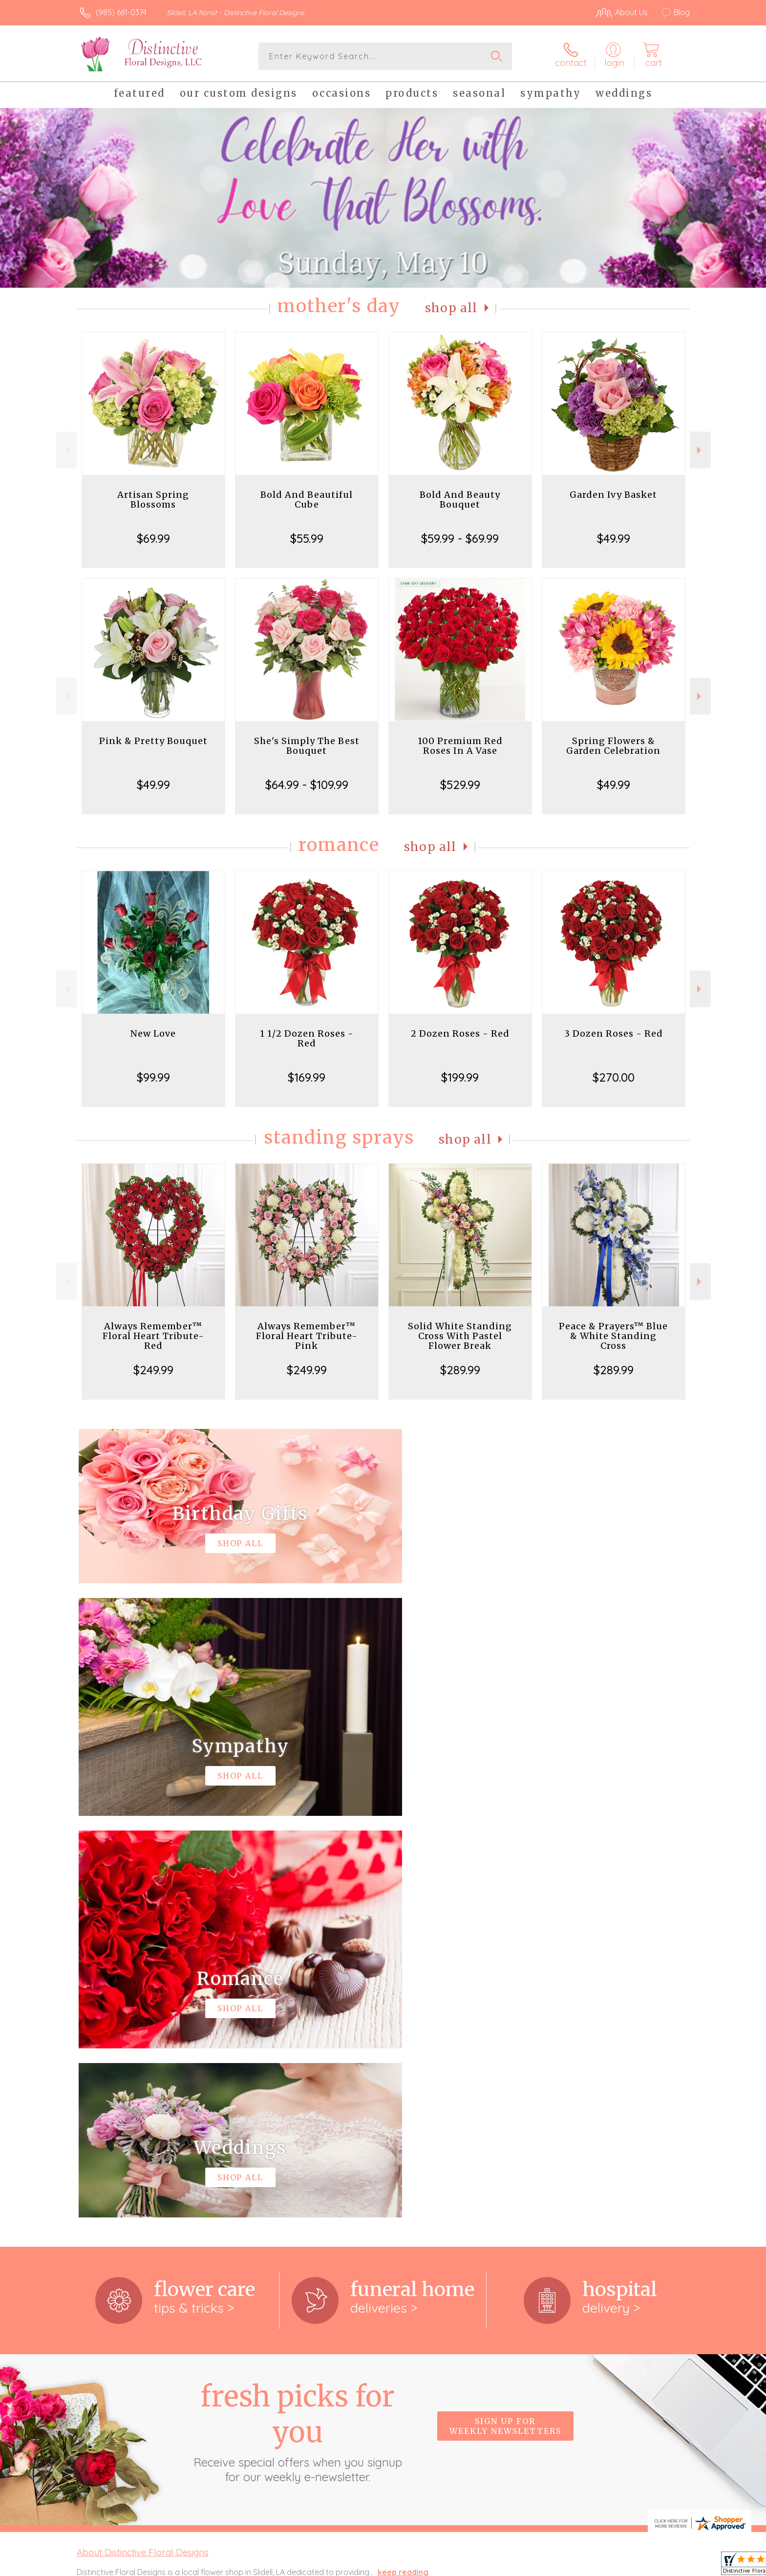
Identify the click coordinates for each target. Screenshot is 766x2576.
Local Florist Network (603, 2565)
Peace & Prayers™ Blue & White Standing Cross (613, 1335)
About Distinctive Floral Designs (143, 2150)
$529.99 (460, 784)
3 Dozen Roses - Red (613, 1033)
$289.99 (460, 1370)
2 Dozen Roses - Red (460, 1033)
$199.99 (460, 1077)
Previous (66, 450)
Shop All (451, 308)
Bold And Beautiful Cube (306, 499)
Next (700, 450)
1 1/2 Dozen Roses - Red (307, 1038)
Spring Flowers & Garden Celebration (613, 745)
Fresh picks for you (297, 2030)
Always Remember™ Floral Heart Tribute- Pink (307, 1335)
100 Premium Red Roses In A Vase (460, 745)
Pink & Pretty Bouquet (153, 740)
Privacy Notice (533, 2565)
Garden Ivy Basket (613, 494)
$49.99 (613, 538)
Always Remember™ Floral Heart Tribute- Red (153, 1335)
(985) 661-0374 (121, 12)
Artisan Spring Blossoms (153, 499)
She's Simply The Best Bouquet (307, 745)
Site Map (664, 2565)
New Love (153, 1033)
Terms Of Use (476, 2565)
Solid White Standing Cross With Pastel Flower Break (460, 1335)
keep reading (403, 2170)
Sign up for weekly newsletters (505, 2024)
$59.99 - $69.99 (460, 538)
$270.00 (614, 1077)
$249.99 (153, 1370)
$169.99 (306, 1077)
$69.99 (153, 538)
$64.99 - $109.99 (306, 784)
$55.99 (306, 538)
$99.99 (153, 1077)
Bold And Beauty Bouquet (460, 499)
